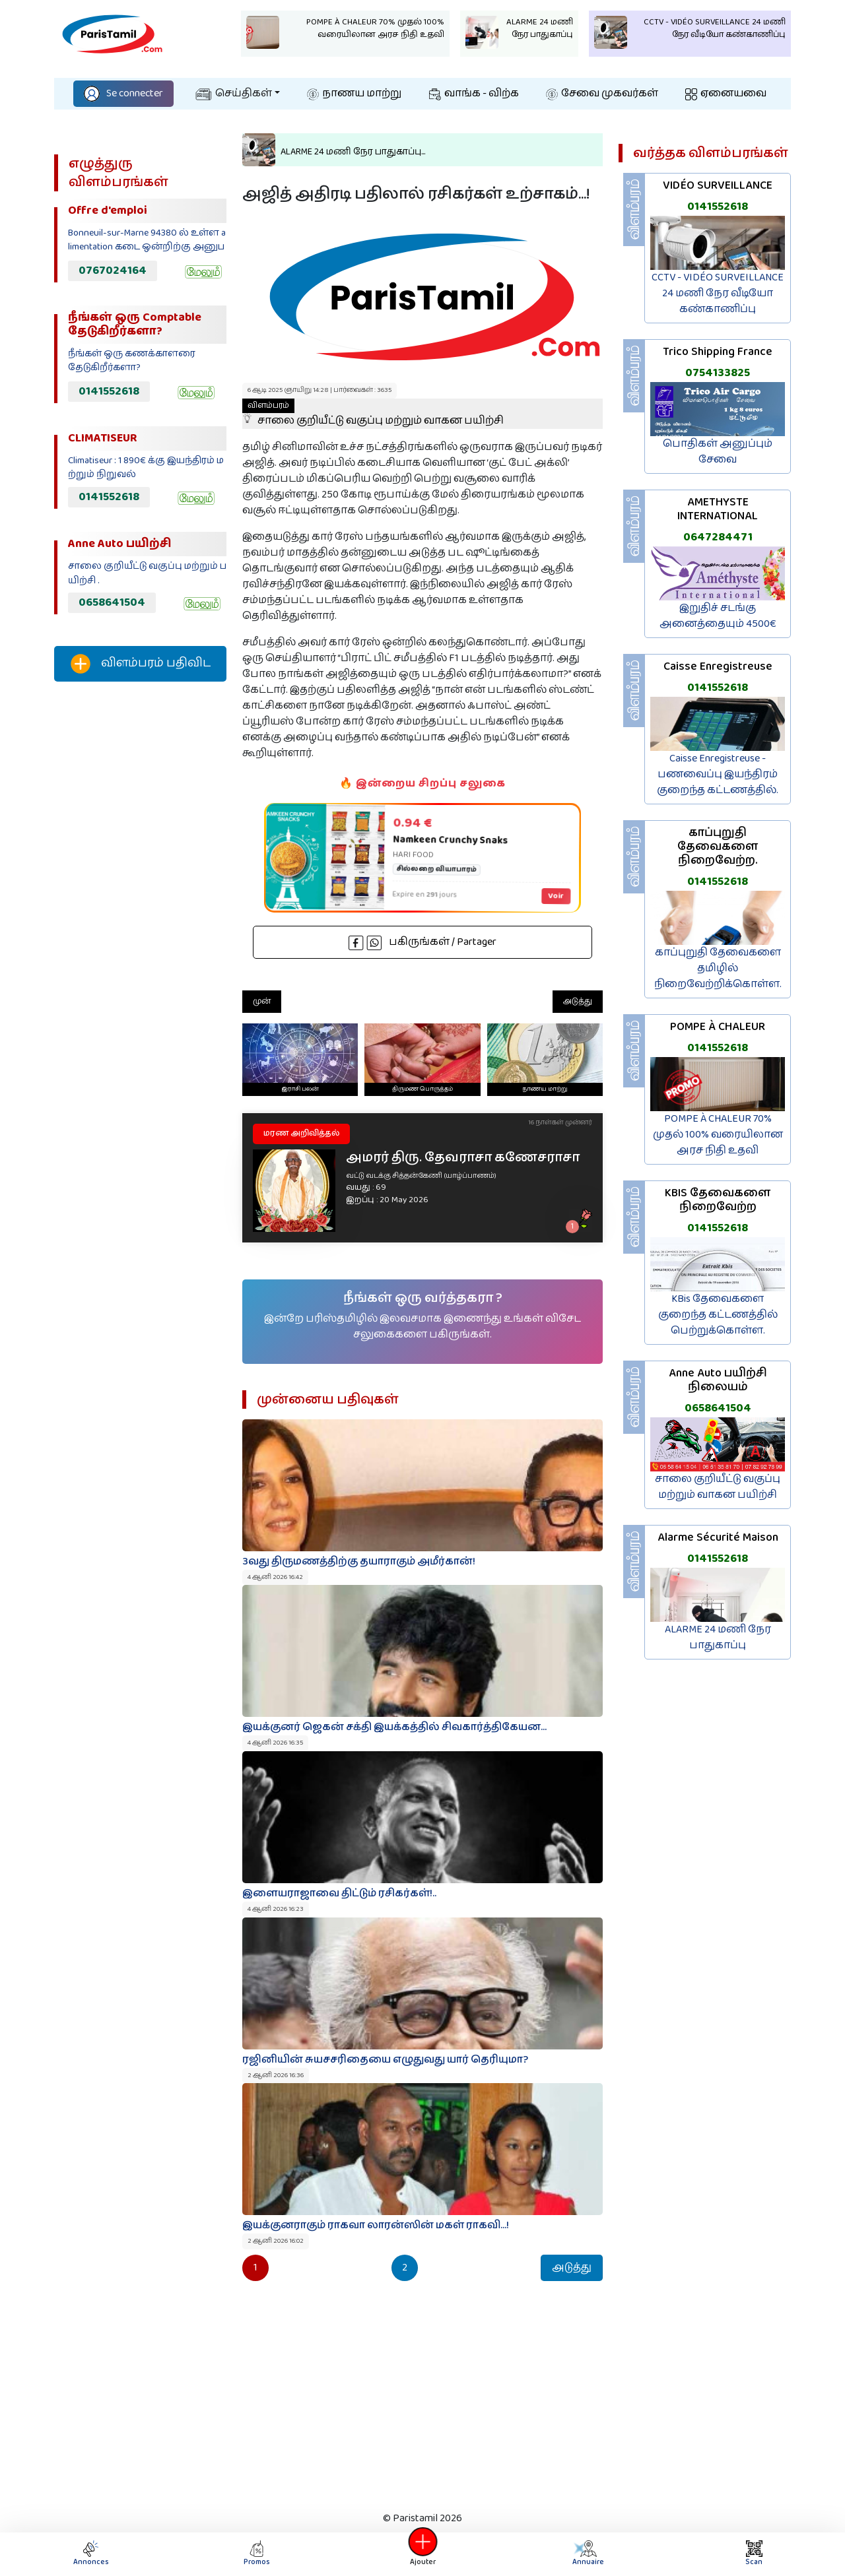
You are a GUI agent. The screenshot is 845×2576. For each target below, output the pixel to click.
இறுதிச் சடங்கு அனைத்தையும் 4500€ (717, 616)
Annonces (91, 2553)
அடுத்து (577, 1001)
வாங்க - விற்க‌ (474, 93)
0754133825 (717, 373)
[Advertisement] (140, 911)
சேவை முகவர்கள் (602, 93)
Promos (257, 2553)
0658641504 (112, 602)
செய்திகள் (233, 93)
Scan (753, 2553)
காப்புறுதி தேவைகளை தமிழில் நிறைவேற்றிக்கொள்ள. (718, 968)
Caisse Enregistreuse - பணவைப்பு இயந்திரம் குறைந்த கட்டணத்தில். (717, 774)
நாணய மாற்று (354, 93)
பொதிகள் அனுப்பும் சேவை (717, 451)
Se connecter (123, 93)
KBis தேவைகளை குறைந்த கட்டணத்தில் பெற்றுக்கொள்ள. (718, 1315)
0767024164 (113, 270)
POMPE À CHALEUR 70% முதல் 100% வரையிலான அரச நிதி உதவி (718, 1135)
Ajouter (422, 2553)
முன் (262, 1001)
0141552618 (109, 391)
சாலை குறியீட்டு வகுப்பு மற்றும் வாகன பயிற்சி (373, 414)
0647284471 (718, 537)
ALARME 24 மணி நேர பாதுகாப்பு (718, 1637)
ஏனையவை (725, 93)
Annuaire (588, 2553)
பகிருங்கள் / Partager (422, 942)
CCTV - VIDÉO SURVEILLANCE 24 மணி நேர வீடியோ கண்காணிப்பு (718, 293)
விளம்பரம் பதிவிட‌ (141, 664)
